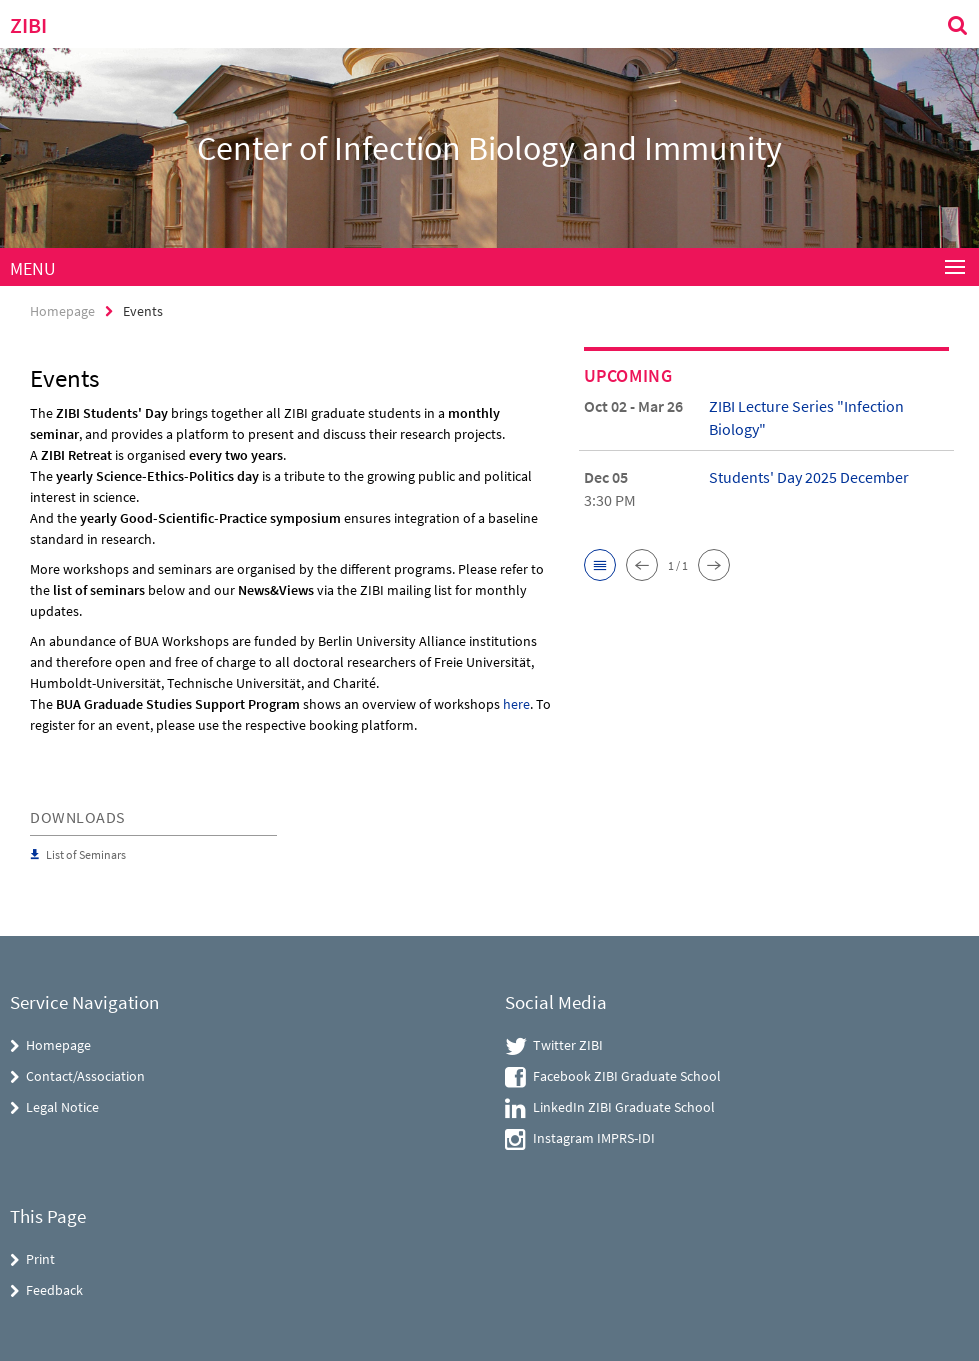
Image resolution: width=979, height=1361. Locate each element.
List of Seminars (86, 854)
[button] (600, 565)
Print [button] (40, 1259)
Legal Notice (62, 1107)
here (516, 704)
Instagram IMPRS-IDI (594, 1138)
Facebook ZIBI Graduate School (627, 1076)
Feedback (54, 1290)
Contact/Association (85, 1076)
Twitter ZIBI (568, 1045)
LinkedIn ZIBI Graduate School (624, 1107)
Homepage (62, 311)
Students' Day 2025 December (809, 477)
